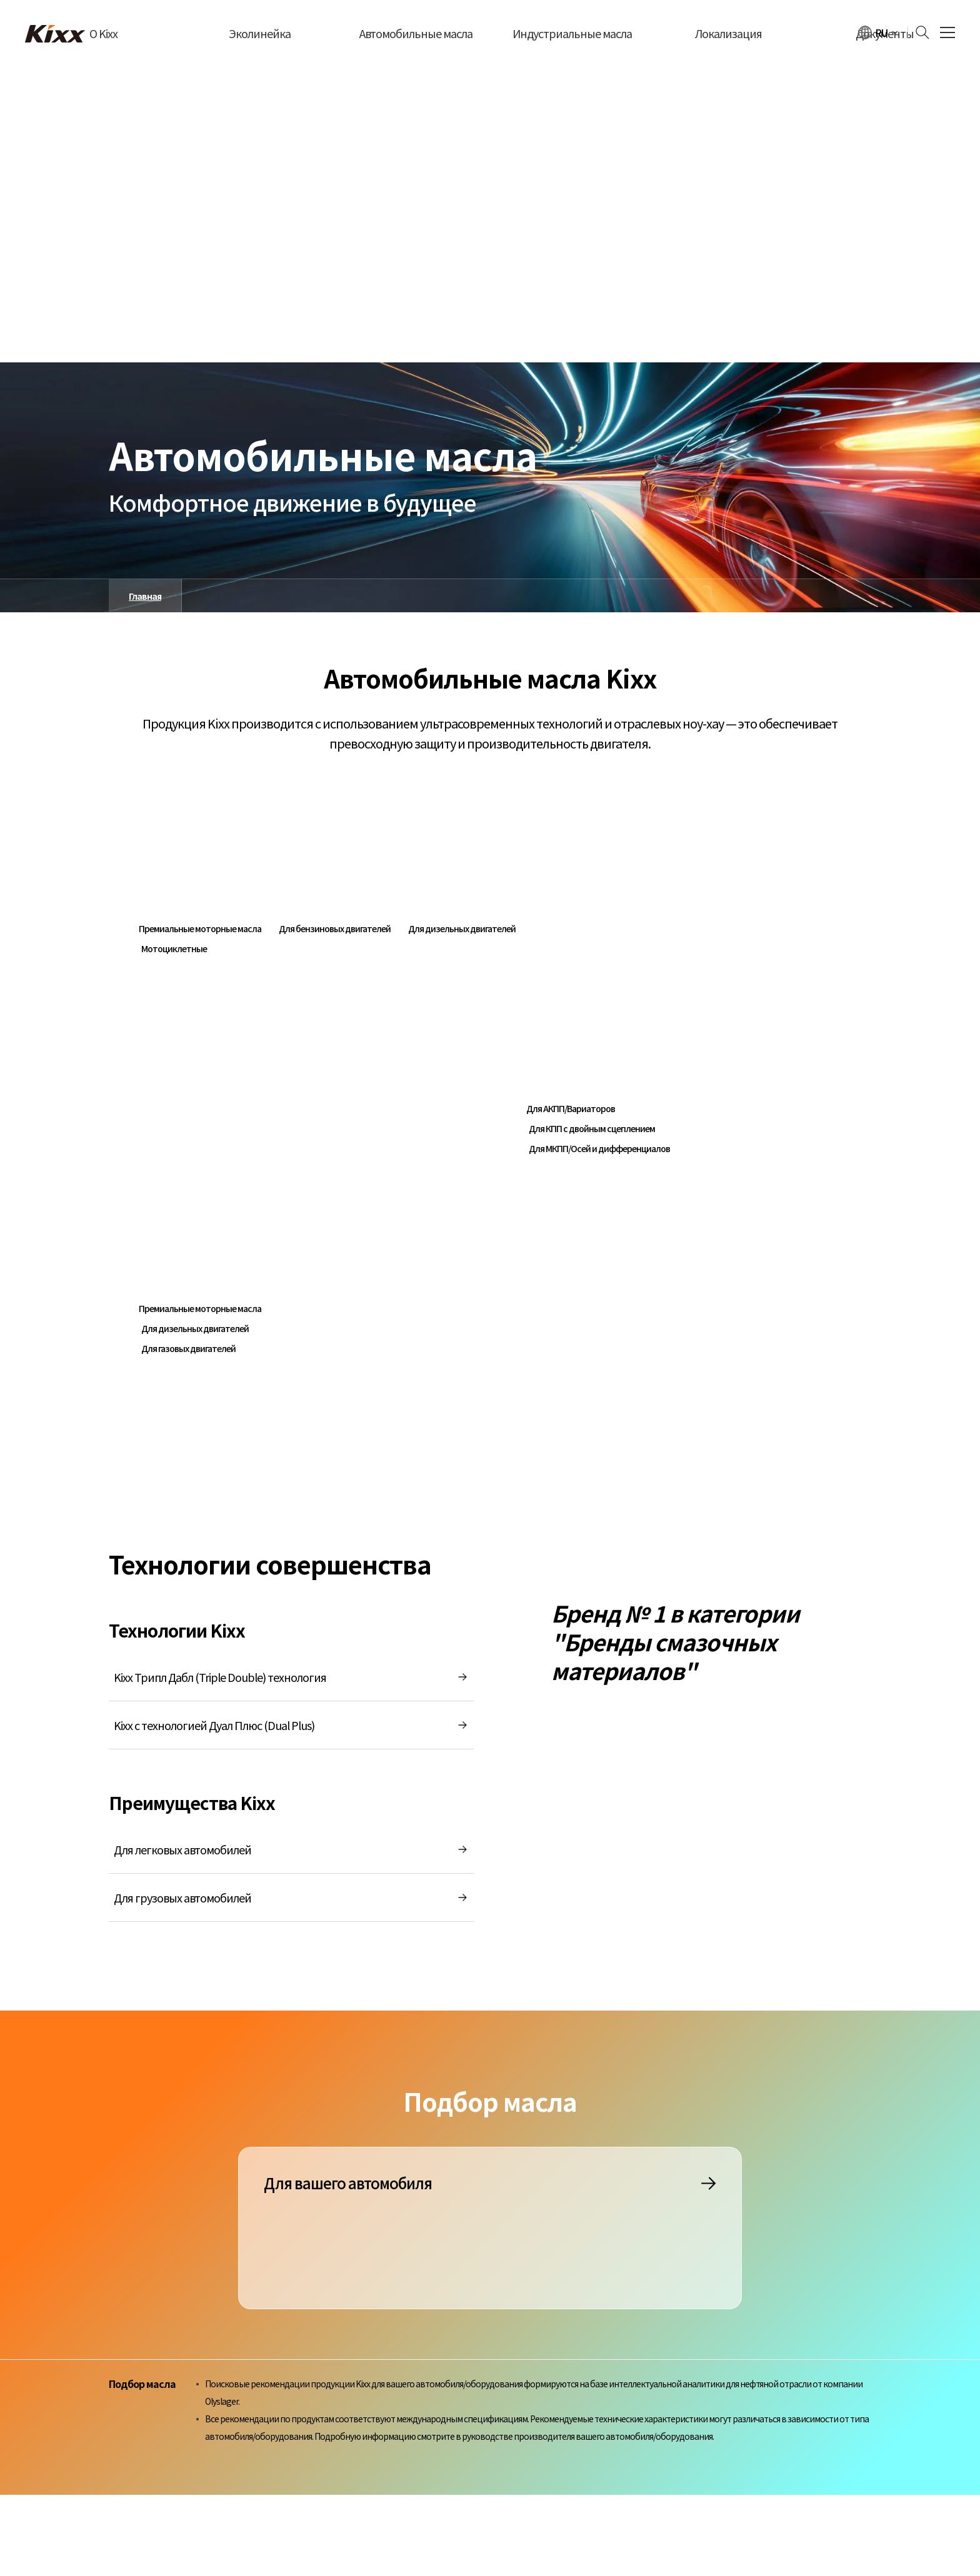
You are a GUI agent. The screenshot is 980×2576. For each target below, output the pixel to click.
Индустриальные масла (572, 33)
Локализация (728, 33)
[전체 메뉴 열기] (947, 33)
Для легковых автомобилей (291, 1849)
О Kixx (103, 33)
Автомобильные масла (415, 33)
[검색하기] (919, 32)
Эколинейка (260, 33)
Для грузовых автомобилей (291, 1897)
